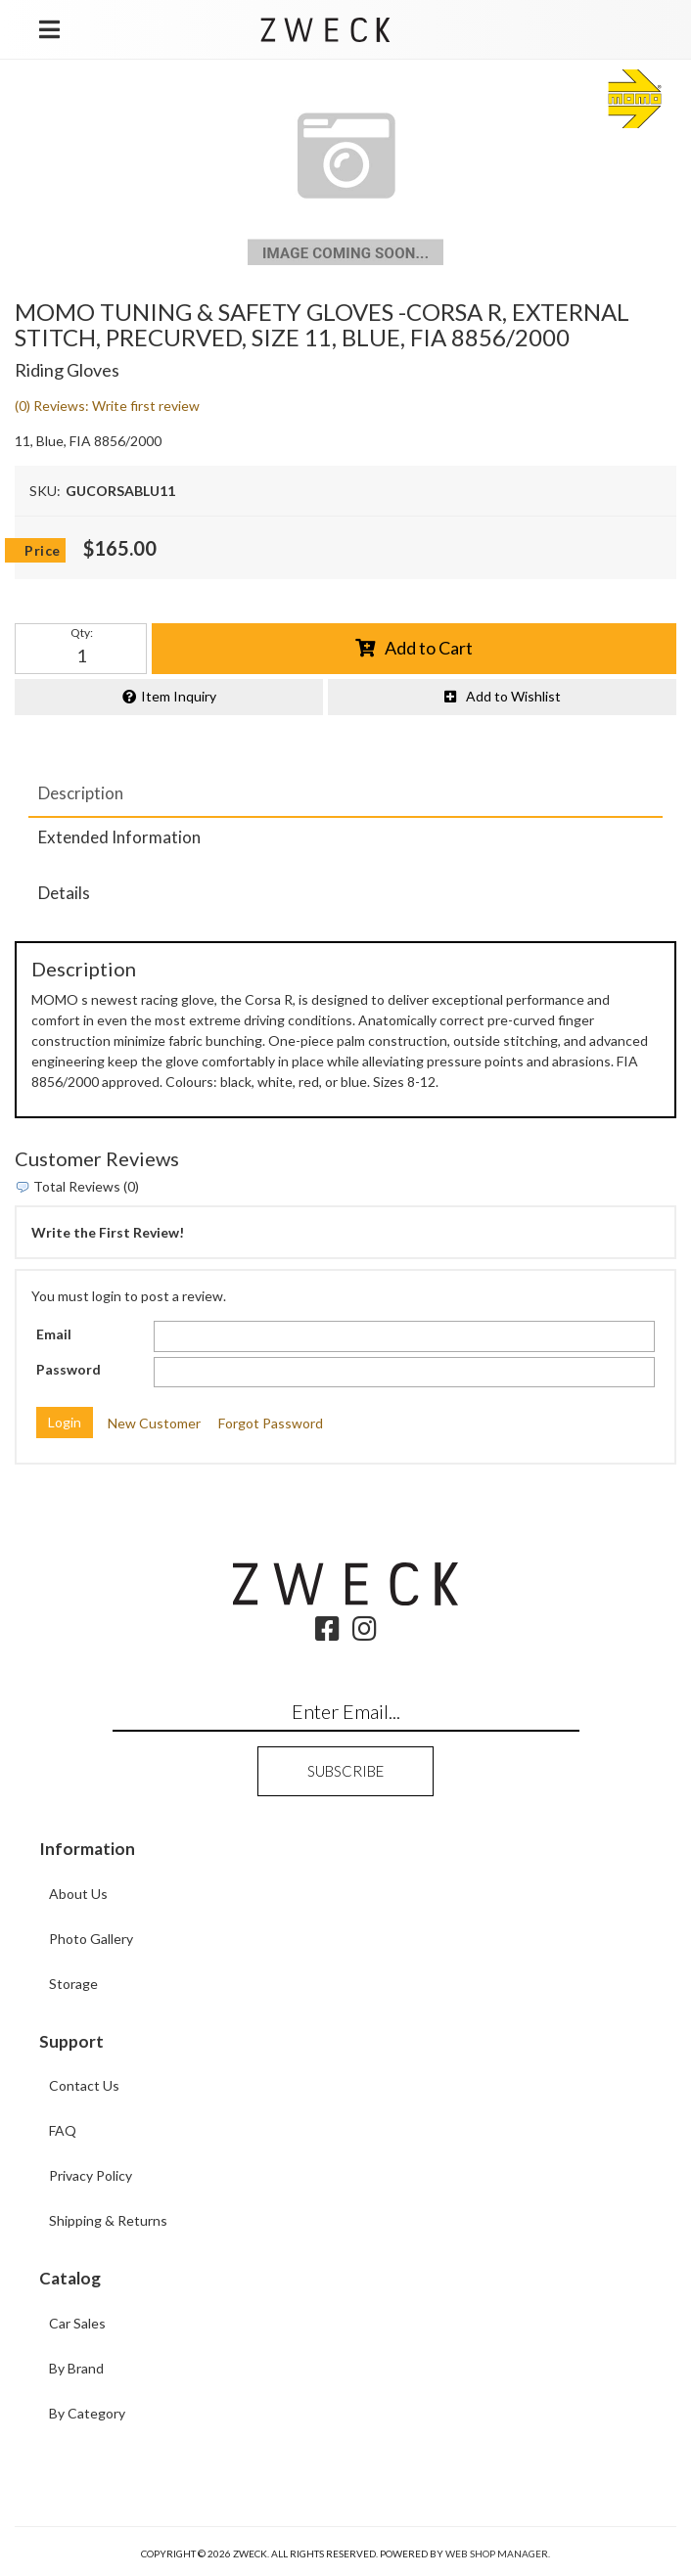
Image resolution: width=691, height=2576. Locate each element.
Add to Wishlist (513, 696)
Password (68, 1369)
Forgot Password (270, 1423)
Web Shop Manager (496, 2553)
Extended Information (119, 837)
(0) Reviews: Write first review (107, 405)
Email (53, 1334)
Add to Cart (429, 647)
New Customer (154, 1423)
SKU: (45, 490)
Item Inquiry (178, 696)
